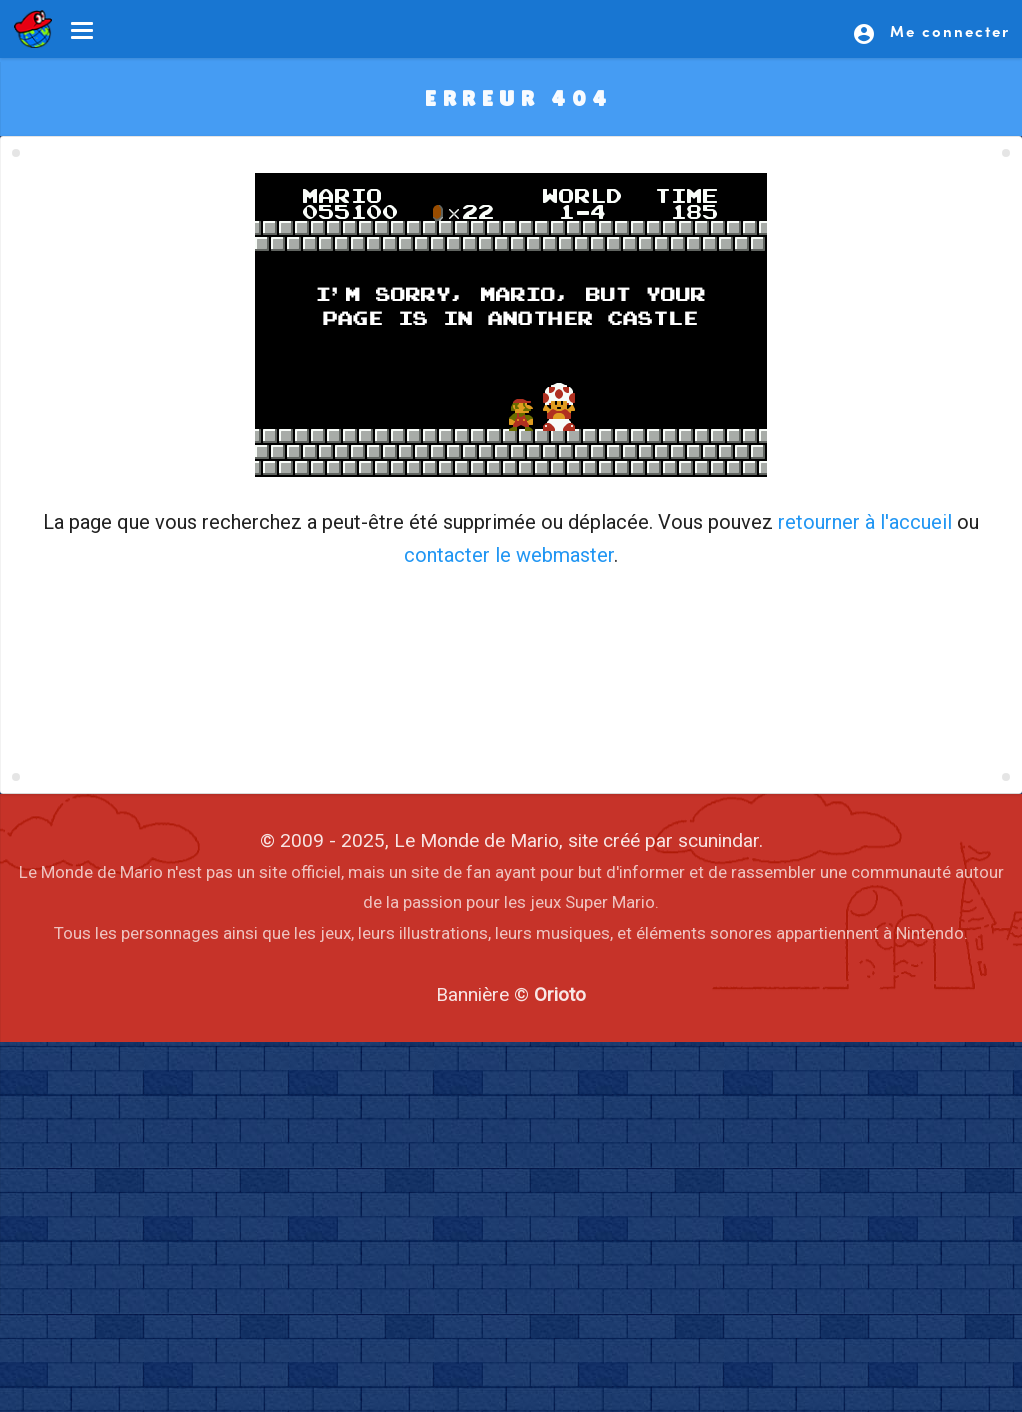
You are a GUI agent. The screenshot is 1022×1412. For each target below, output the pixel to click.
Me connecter (931, 33)
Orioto (560, 994)
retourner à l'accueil (865, 522)
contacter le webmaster (509, 555)
